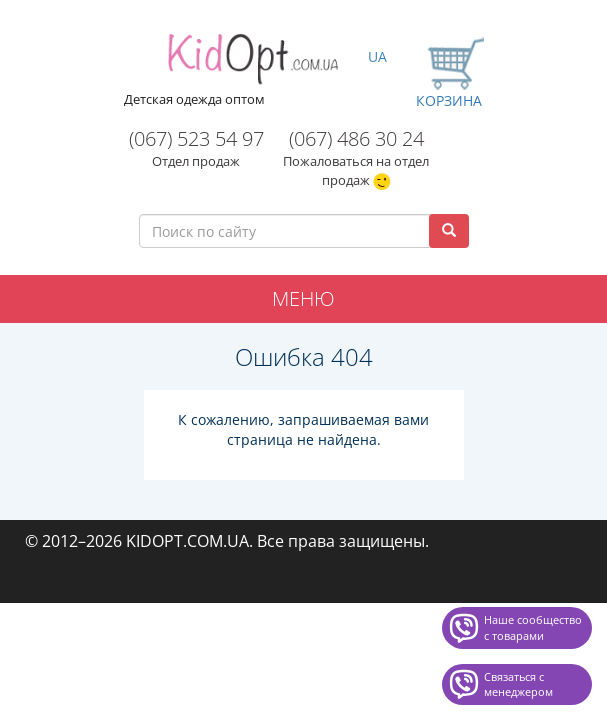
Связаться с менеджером (518, 684)
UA (377, 56)
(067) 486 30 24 (356, 138)
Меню (303, 298)
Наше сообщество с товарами (533, 627)
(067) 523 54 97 (196, 138)
